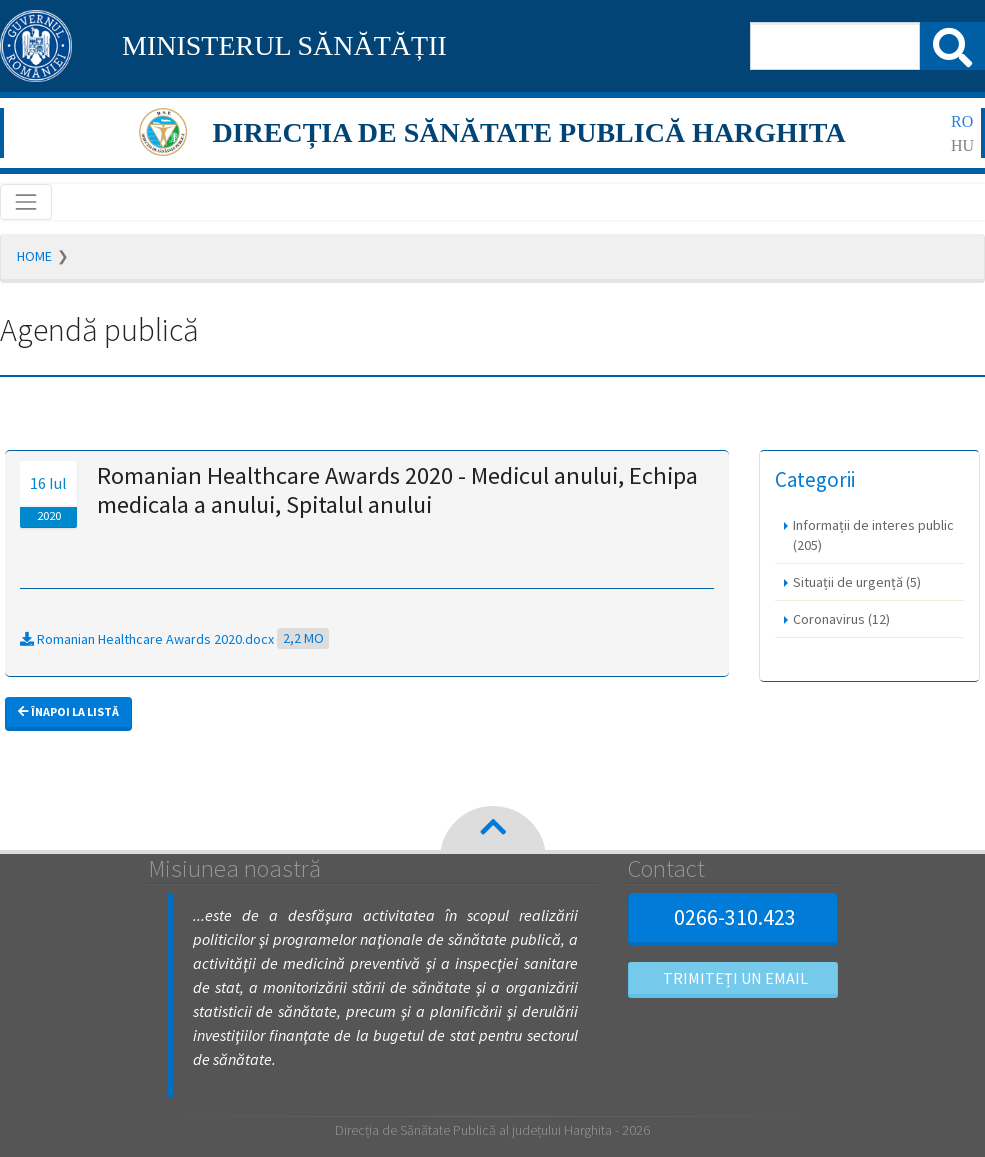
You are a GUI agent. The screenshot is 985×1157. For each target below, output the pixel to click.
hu (962, 145)
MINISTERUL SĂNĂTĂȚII (284, 45)
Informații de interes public (873, 535)
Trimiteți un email (733, 978)
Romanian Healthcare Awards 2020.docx (174, 639)
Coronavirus (841, 619)
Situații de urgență (857, 582)
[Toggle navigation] (26, 202)
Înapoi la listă (68, 711)
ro (962, 121)
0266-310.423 (732, 917)
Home (34, 256)
